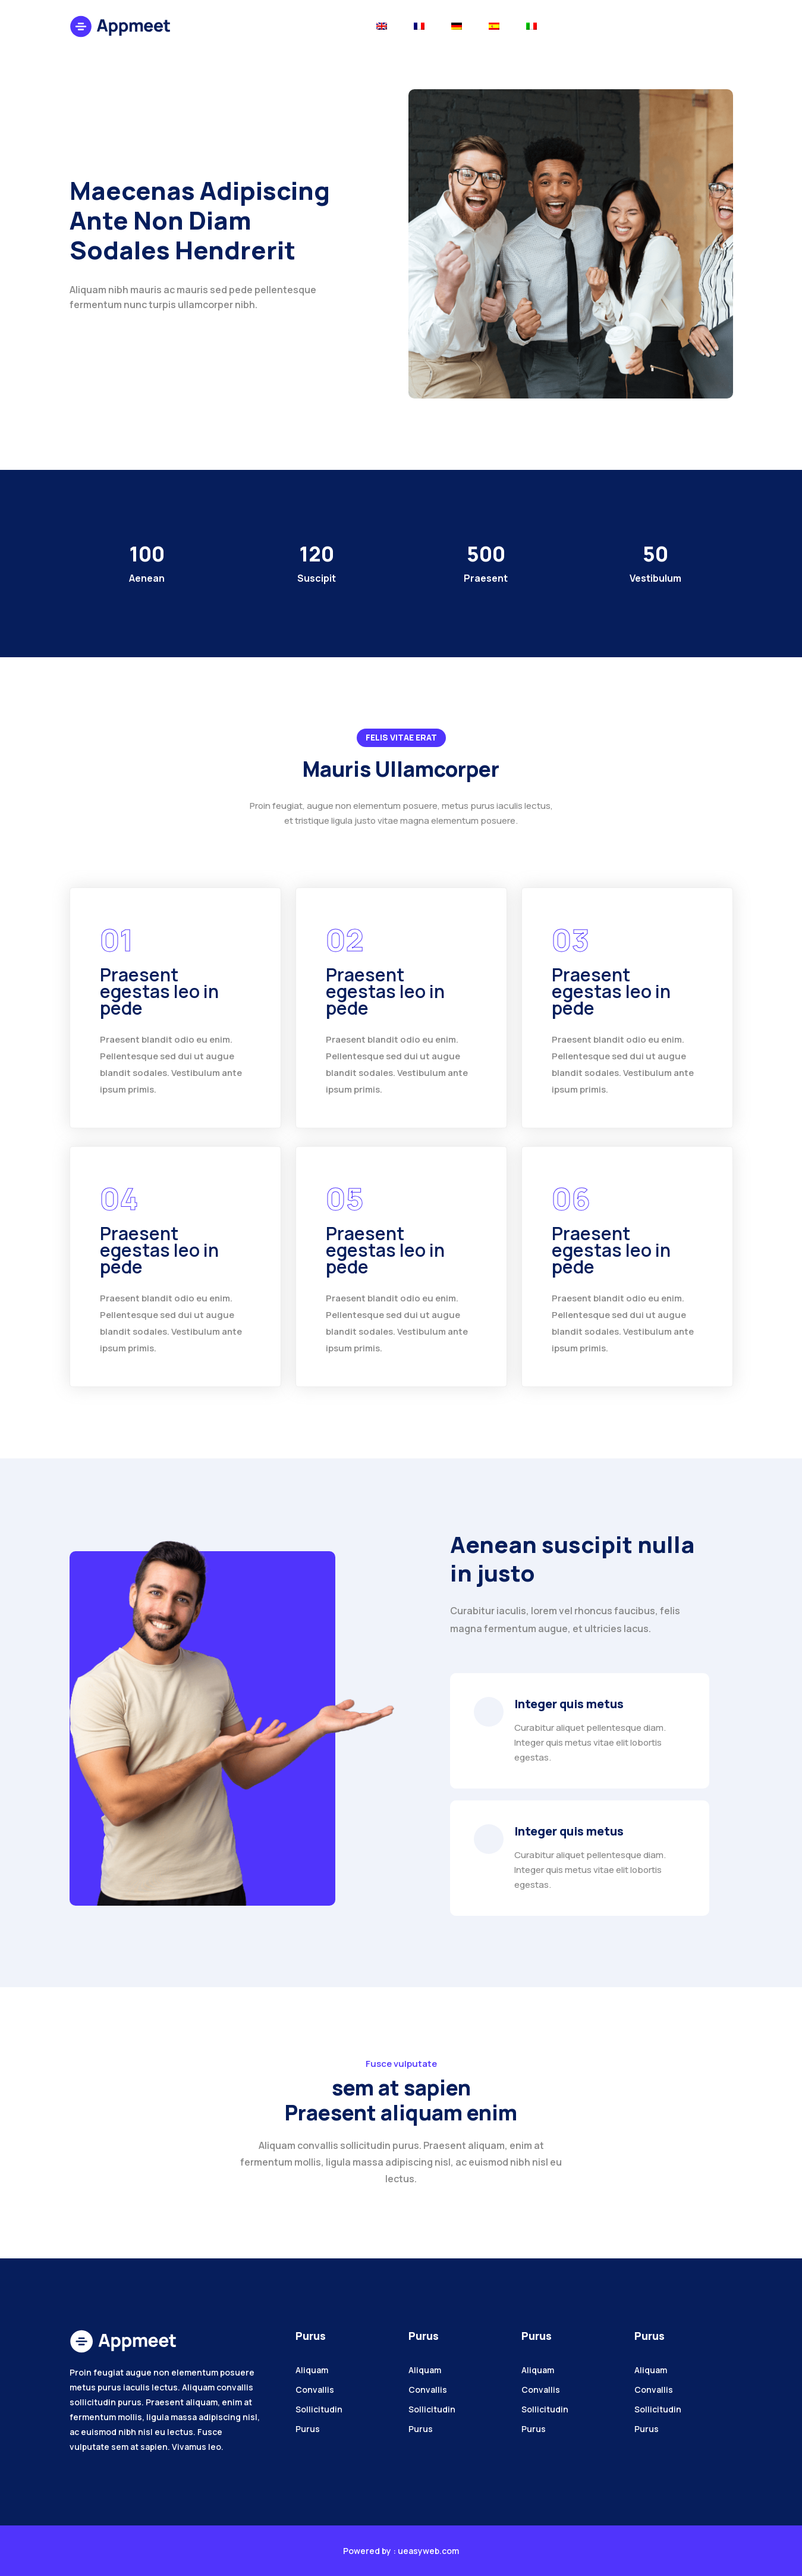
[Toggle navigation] (381, 24)
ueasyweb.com (428, 2550)
